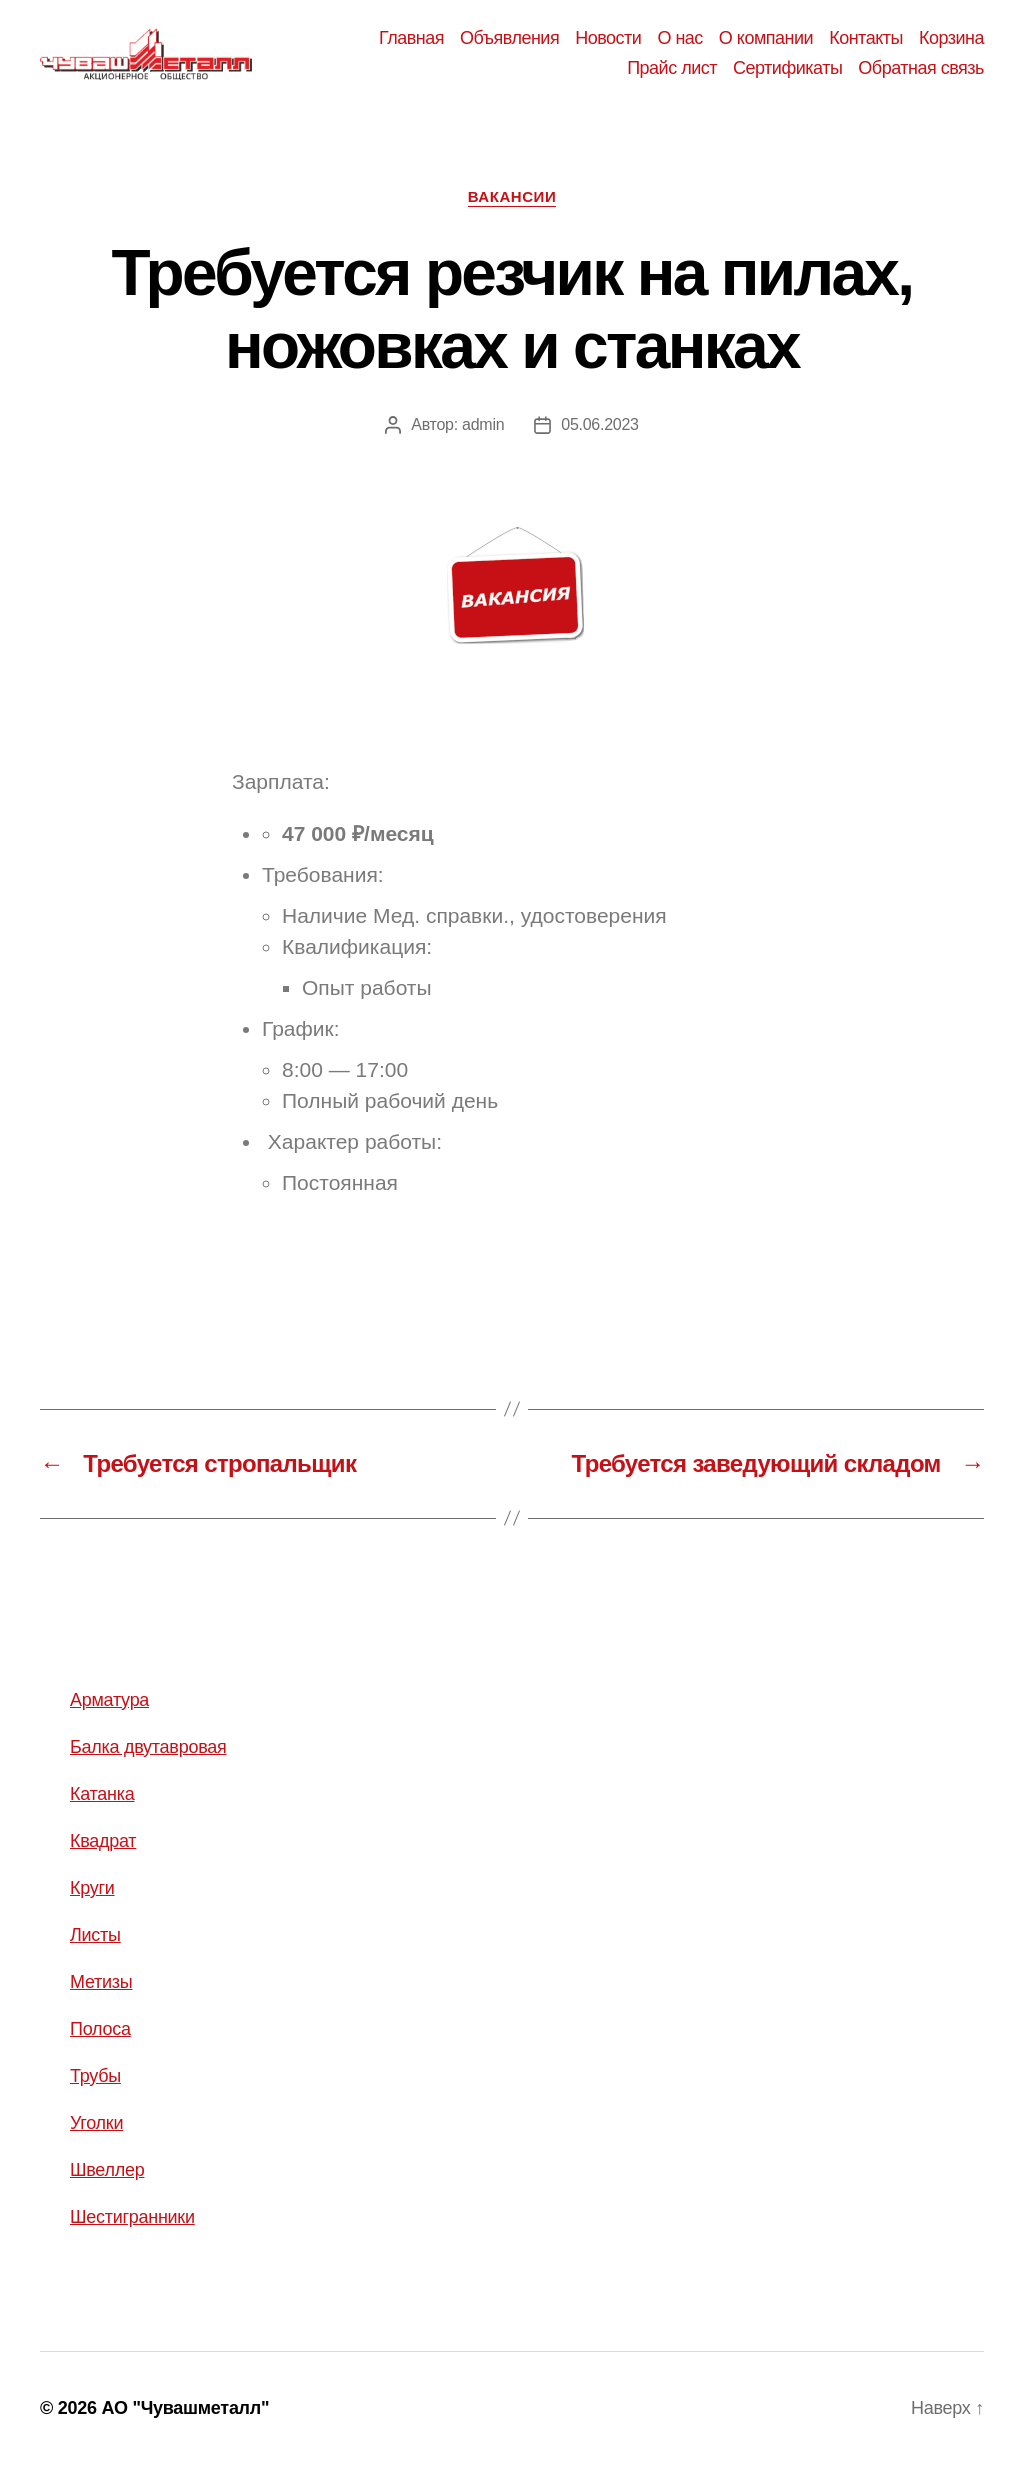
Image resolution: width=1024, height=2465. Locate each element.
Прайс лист (672, 68)
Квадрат (103, 1841)
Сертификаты (787, 68)
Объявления (509, 38)
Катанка (102, 1794)
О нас (679, 38)
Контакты (866, 38)
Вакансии (512, 196)
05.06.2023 (599, 424)
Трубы (95, 2076)
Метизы (101, 1982)
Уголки (96, 2123)
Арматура (109, 1700)
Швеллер (107, 2170)
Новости (608, 38)
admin (483, 424)
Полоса (100, 2029)
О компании (766, 38)
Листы (95, 1935)
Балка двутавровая (148, 1747)
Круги (92, 1888)
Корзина (951, 38)
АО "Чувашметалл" (185, 2408)
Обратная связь (921, 68)
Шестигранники (132, 2217)
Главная (411, 38)
